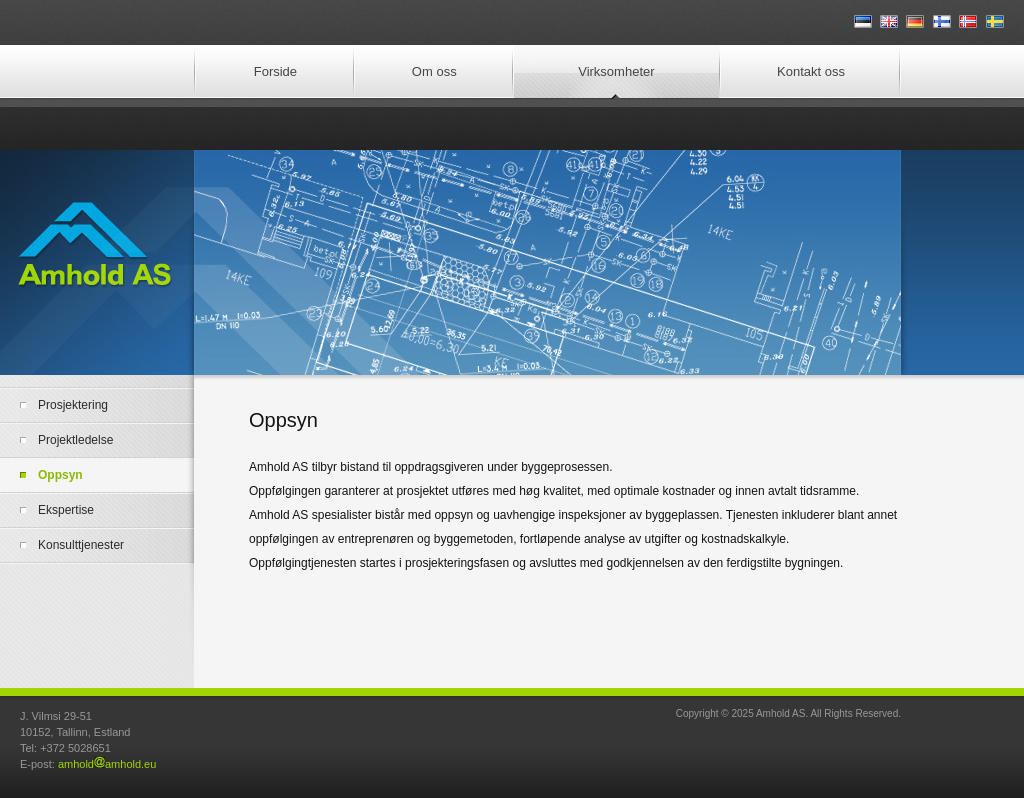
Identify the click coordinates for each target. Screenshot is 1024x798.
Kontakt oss (811, 71)
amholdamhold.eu (107, 764)
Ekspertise (66, 510)
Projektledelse (75, 440)
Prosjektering (73, 405)
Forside (275, 71)
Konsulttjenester (81, 545)
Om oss (434, 71)
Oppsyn (60, 475)
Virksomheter (616, 71)
